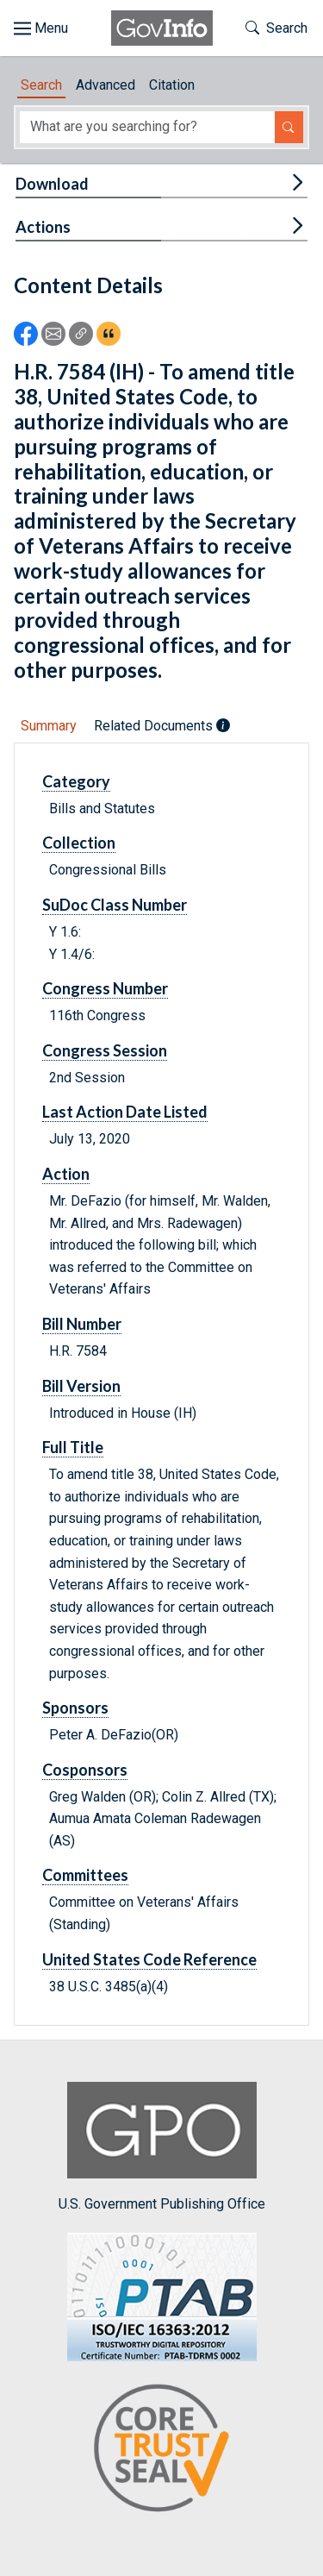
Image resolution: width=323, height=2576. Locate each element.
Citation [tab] (172, 85)
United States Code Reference (149, 1959)
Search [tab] (41, 85)
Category (76, 781)
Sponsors (75, 1707)
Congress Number (105, 988)
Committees (85, 1874)
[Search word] (147, 127)
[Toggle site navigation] (41, 28)
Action (66, 1173)
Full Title (72, 1447)
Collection (78, 842)
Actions (43, 226)
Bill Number (81, 1323)
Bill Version (81, 1385)
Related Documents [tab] (162, 726)
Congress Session (104, 1050)
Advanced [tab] (105, 85)
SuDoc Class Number (114, 904)
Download (52, 183)
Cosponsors (84, 1769)
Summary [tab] (49, 726)
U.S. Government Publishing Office (162, 2147)
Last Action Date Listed (125, 1111)
